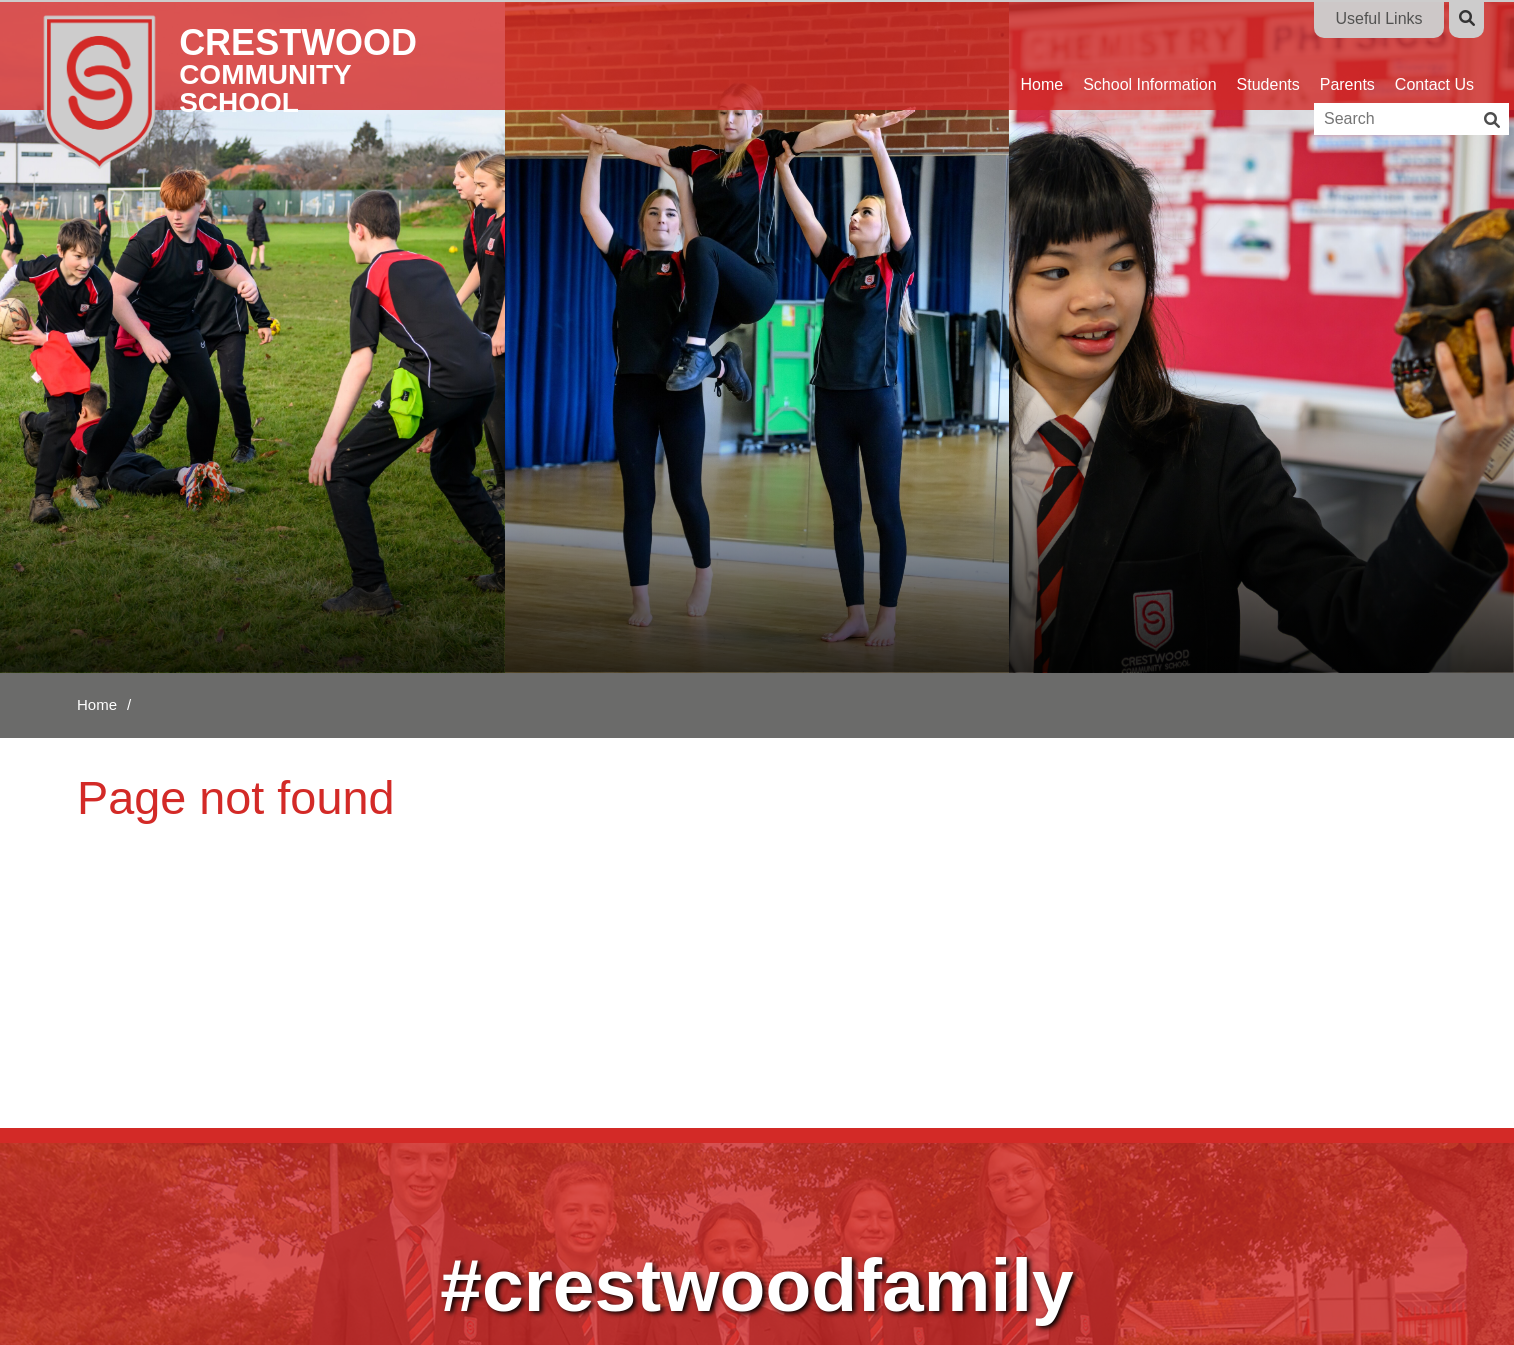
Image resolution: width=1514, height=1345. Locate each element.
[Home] (257, 90)
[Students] (1268, 55)
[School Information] (1149, 55)
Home (97, 704)
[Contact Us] (1434, 55)
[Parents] (1347, 55)
